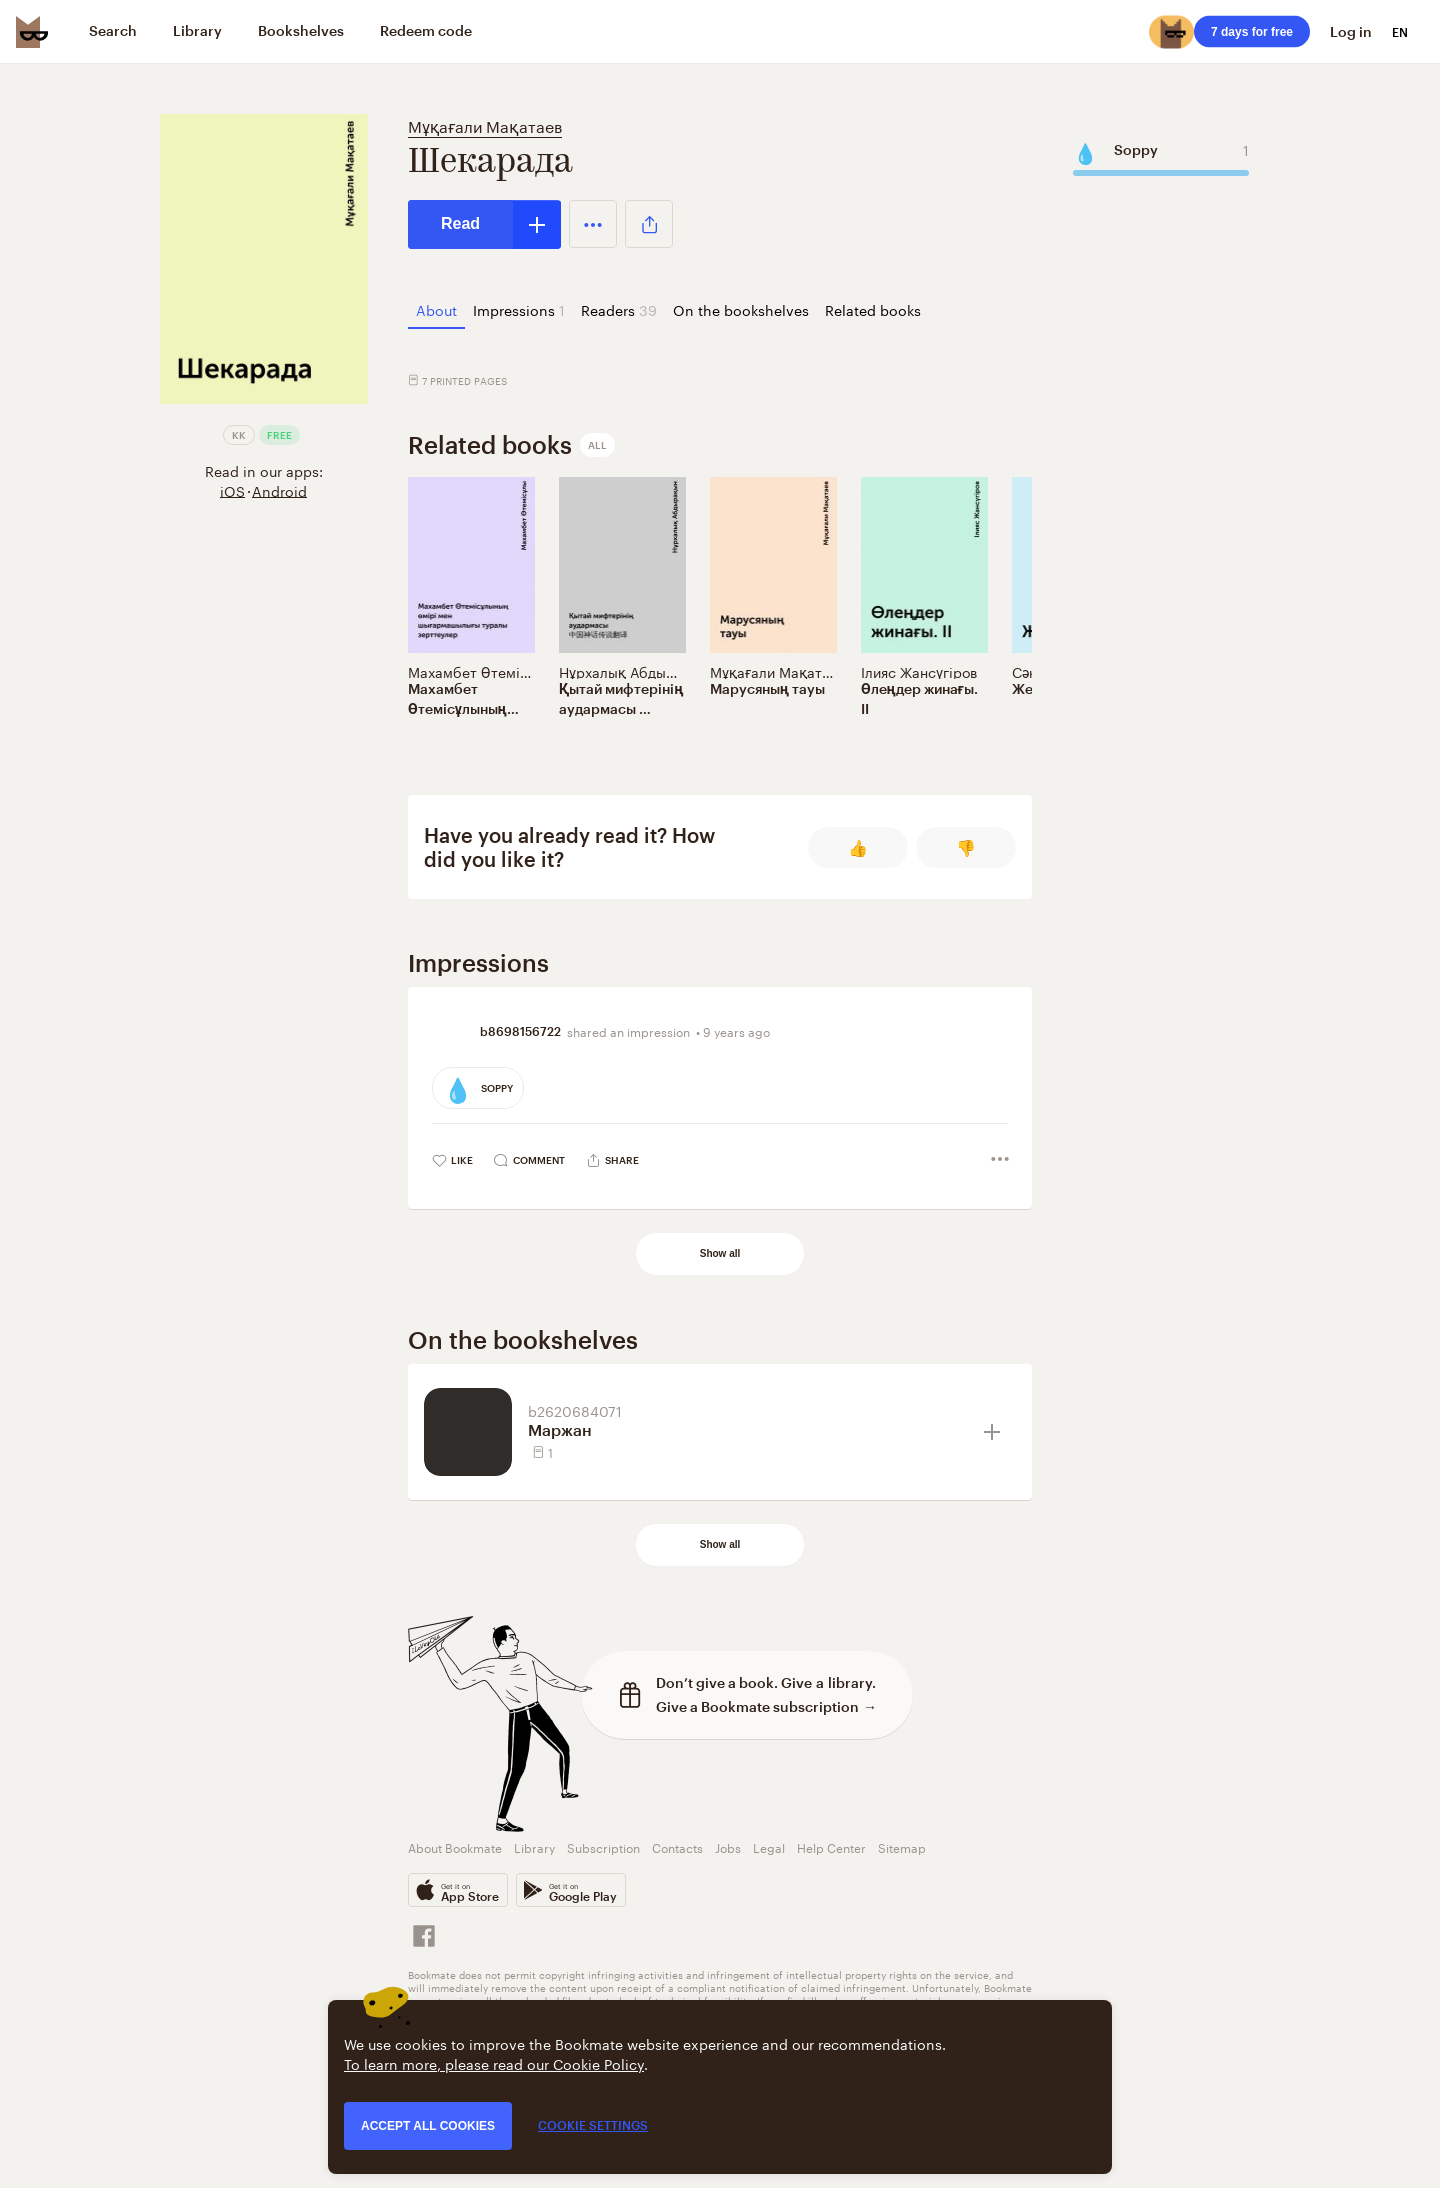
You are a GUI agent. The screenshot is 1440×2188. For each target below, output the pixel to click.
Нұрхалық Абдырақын (634, 671)
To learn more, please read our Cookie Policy (494, 2063)
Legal (769, 1846)
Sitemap (902, 1846)
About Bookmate (455, 1846)
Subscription (603, 1846)
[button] (593, 224)
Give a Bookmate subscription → (766, 1706)
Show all (720, 1253)
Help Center (831, 1846)
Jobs (728, 1846)
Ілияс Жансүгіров (919, 671)
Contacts (677, 1846)
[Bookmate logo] (32, 32)
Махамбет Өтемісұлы (480, 671)
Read (460, 223)
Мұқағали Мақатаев (485, 124)
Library (534, 1846)
